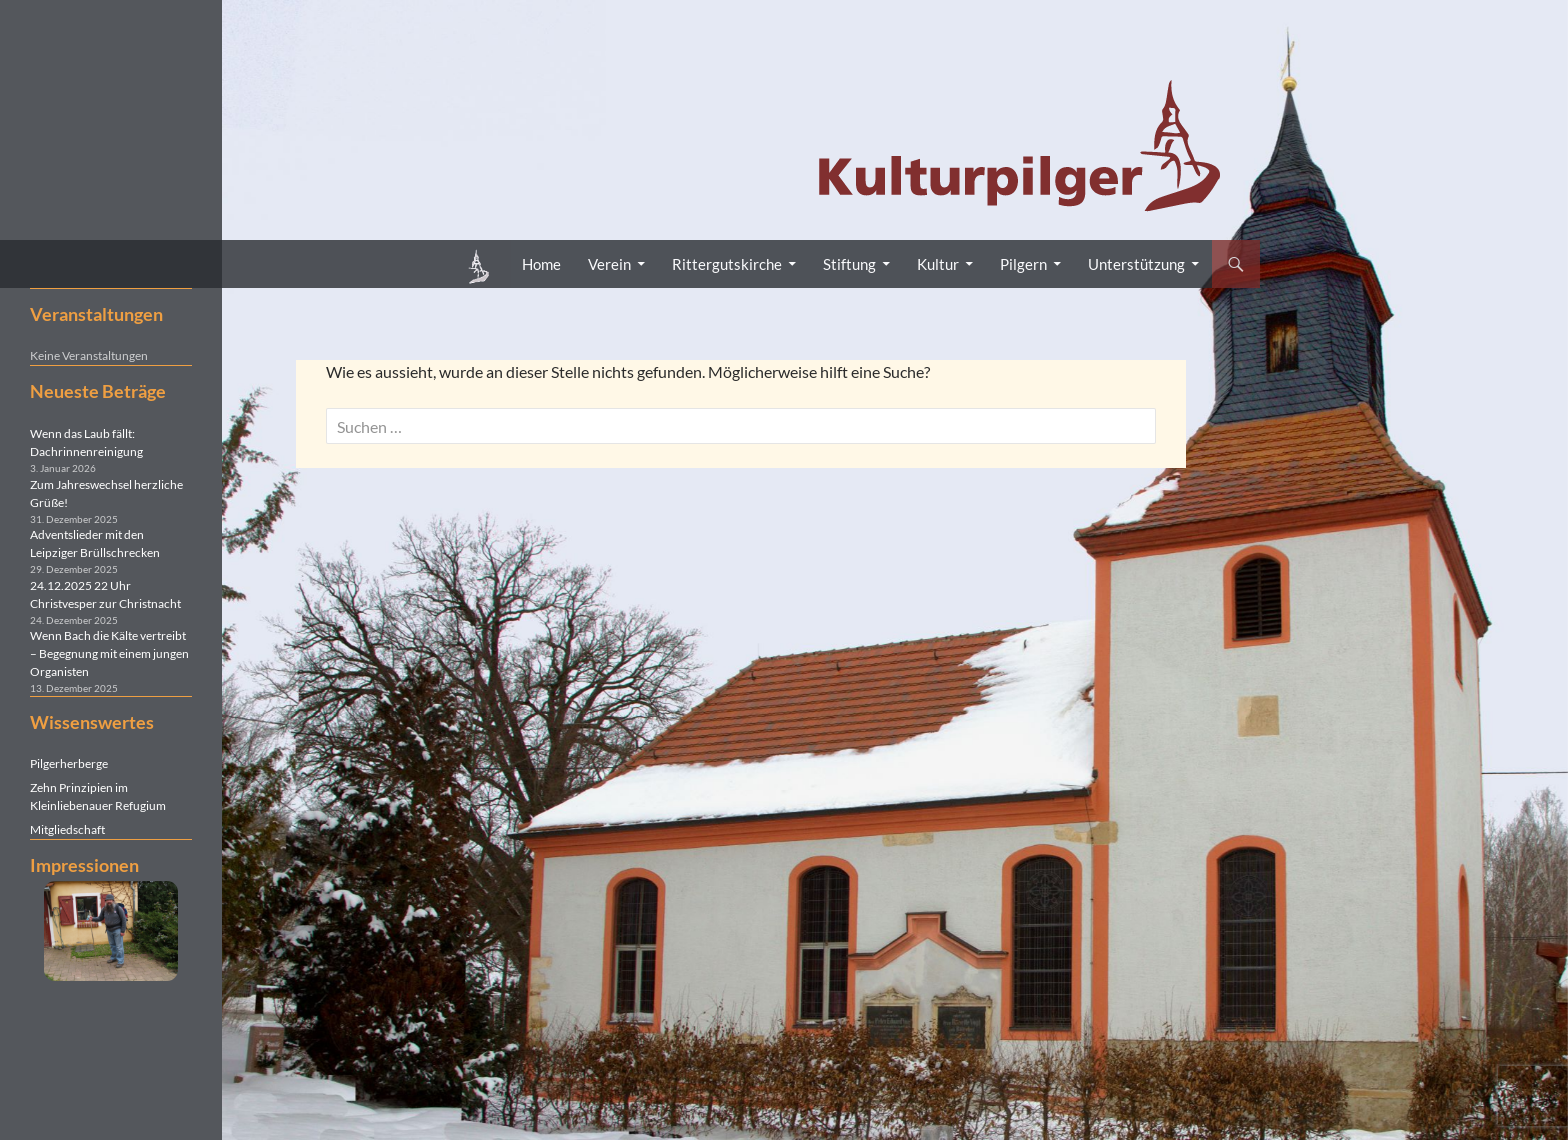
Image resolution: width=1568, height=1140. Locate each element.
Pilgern (1023, 264)
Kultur (938, 264)
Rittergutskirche (727, 264)
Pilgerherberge (69, 763)
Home (541, 264)
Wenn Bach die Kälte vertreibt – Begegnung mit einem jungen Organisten (109, 653)
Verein (609, 264)
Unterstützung (1136, 264)
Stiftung (849, 264)
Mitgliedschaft (67, 829)
